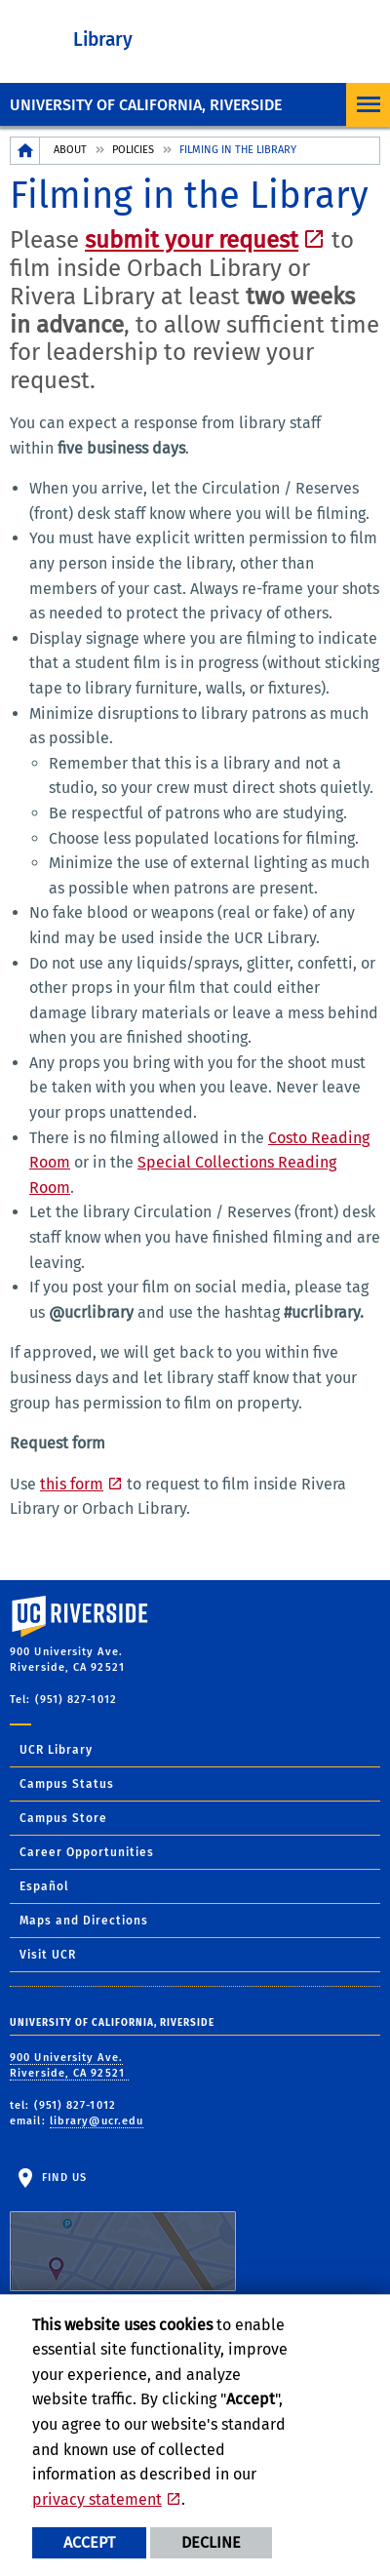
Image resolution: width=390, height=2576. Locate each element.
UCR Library (56, 1750)
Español (44, 1886)
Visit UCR (48, 1955)
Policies (133, 149)
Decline (211, 2542)
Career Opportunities (87, 1852)
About (70, 149)
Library (103, 39)
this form (71, 1484)
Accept (89, 2542)
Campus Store (63, 1818)
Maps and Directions (84, 1920)
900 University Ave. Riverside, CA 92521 (69, 2066)
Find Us (123, 2231)
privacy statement (97, 2499)
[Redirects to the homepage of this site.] (25, 151)
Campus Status (67, 1784)
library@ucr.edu (97, 2121)
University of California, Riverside (146, 105)
